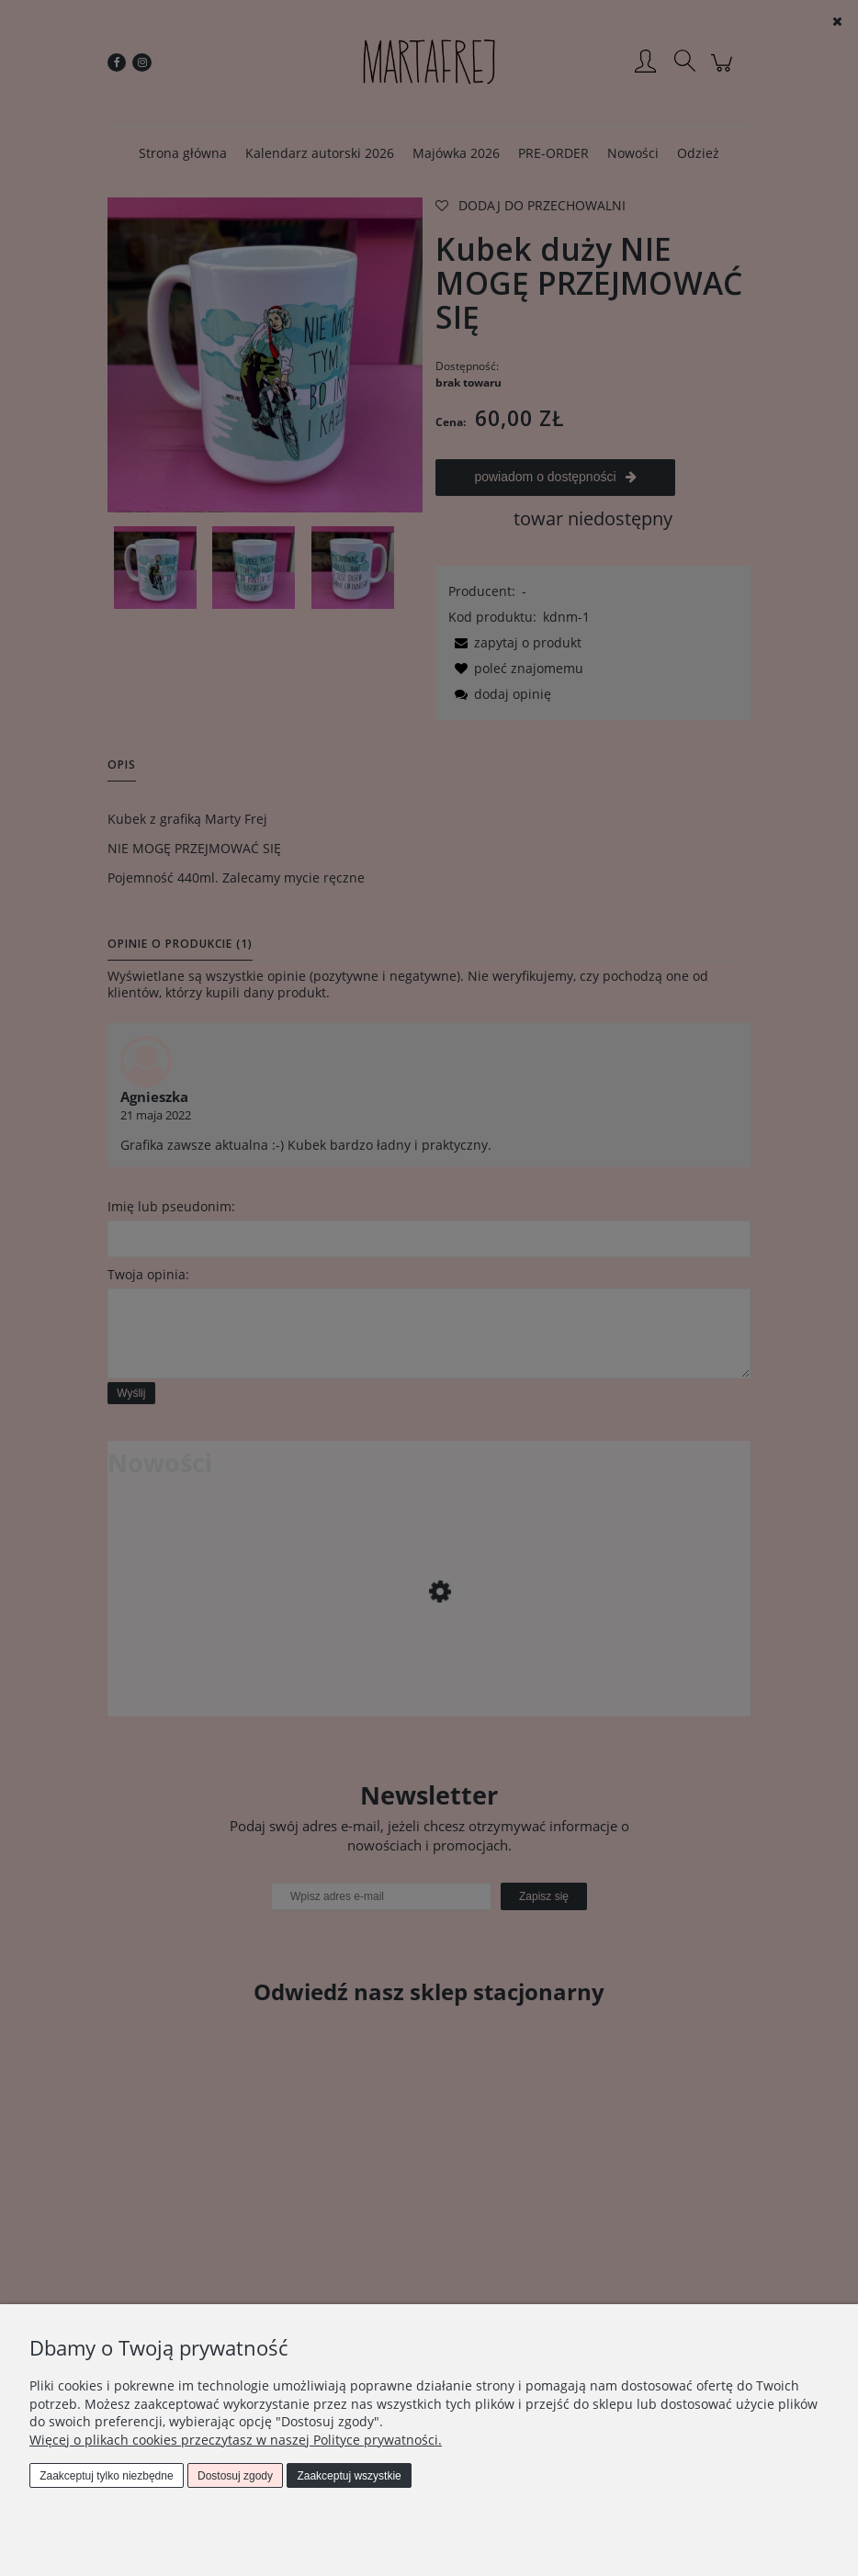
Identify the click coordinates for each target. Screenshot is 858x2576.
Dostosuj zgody (235, 2475)
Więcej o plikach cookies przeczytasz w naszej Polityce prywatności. (235, 2439)
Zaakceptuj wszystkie (349, 2475)
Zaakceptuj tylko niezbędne (106, 2475)
